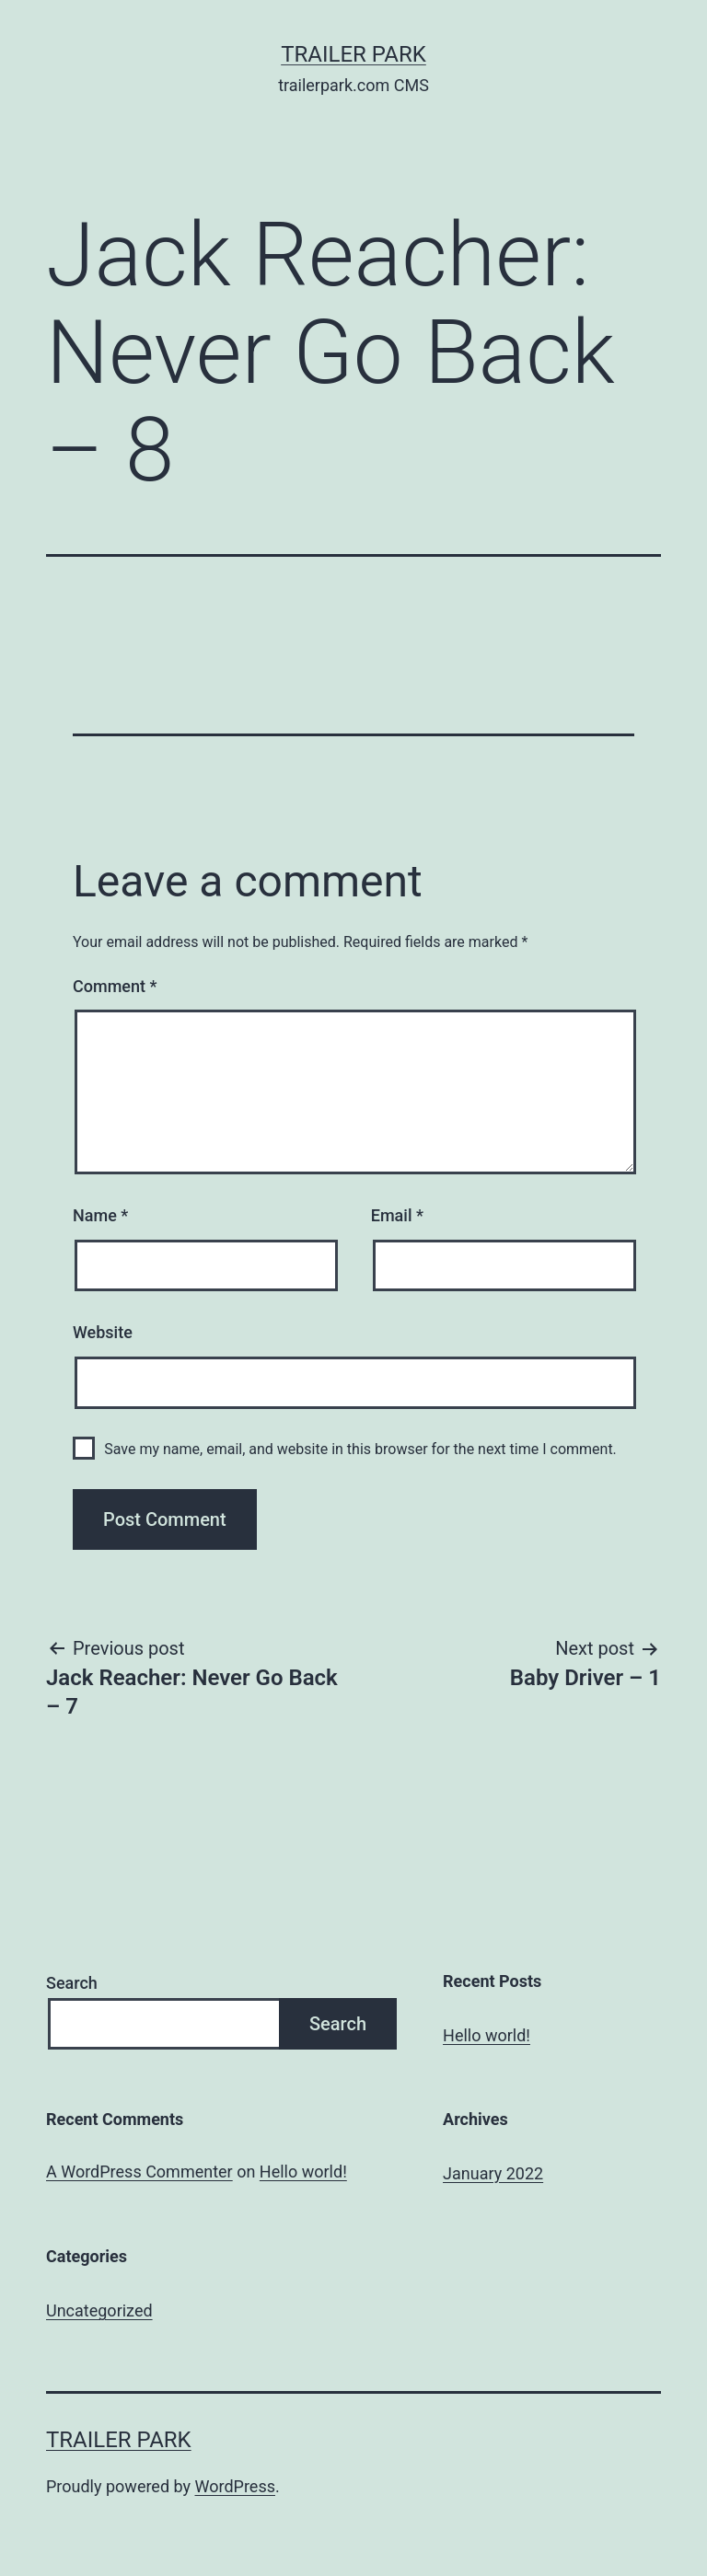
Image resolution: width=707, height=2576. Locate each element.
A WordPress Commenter (139, 2171)
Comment (114, 986)
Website (103, 1332)
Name (100, 1215)
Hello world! (486, 2035)
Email (397, 1215)
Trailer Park (353, 54)
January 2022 (493, 2173)
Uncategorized (99, 2310)
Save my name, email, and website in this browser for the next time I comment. (360, 1449)
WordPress (235, 2486)
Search (72, 1983)
